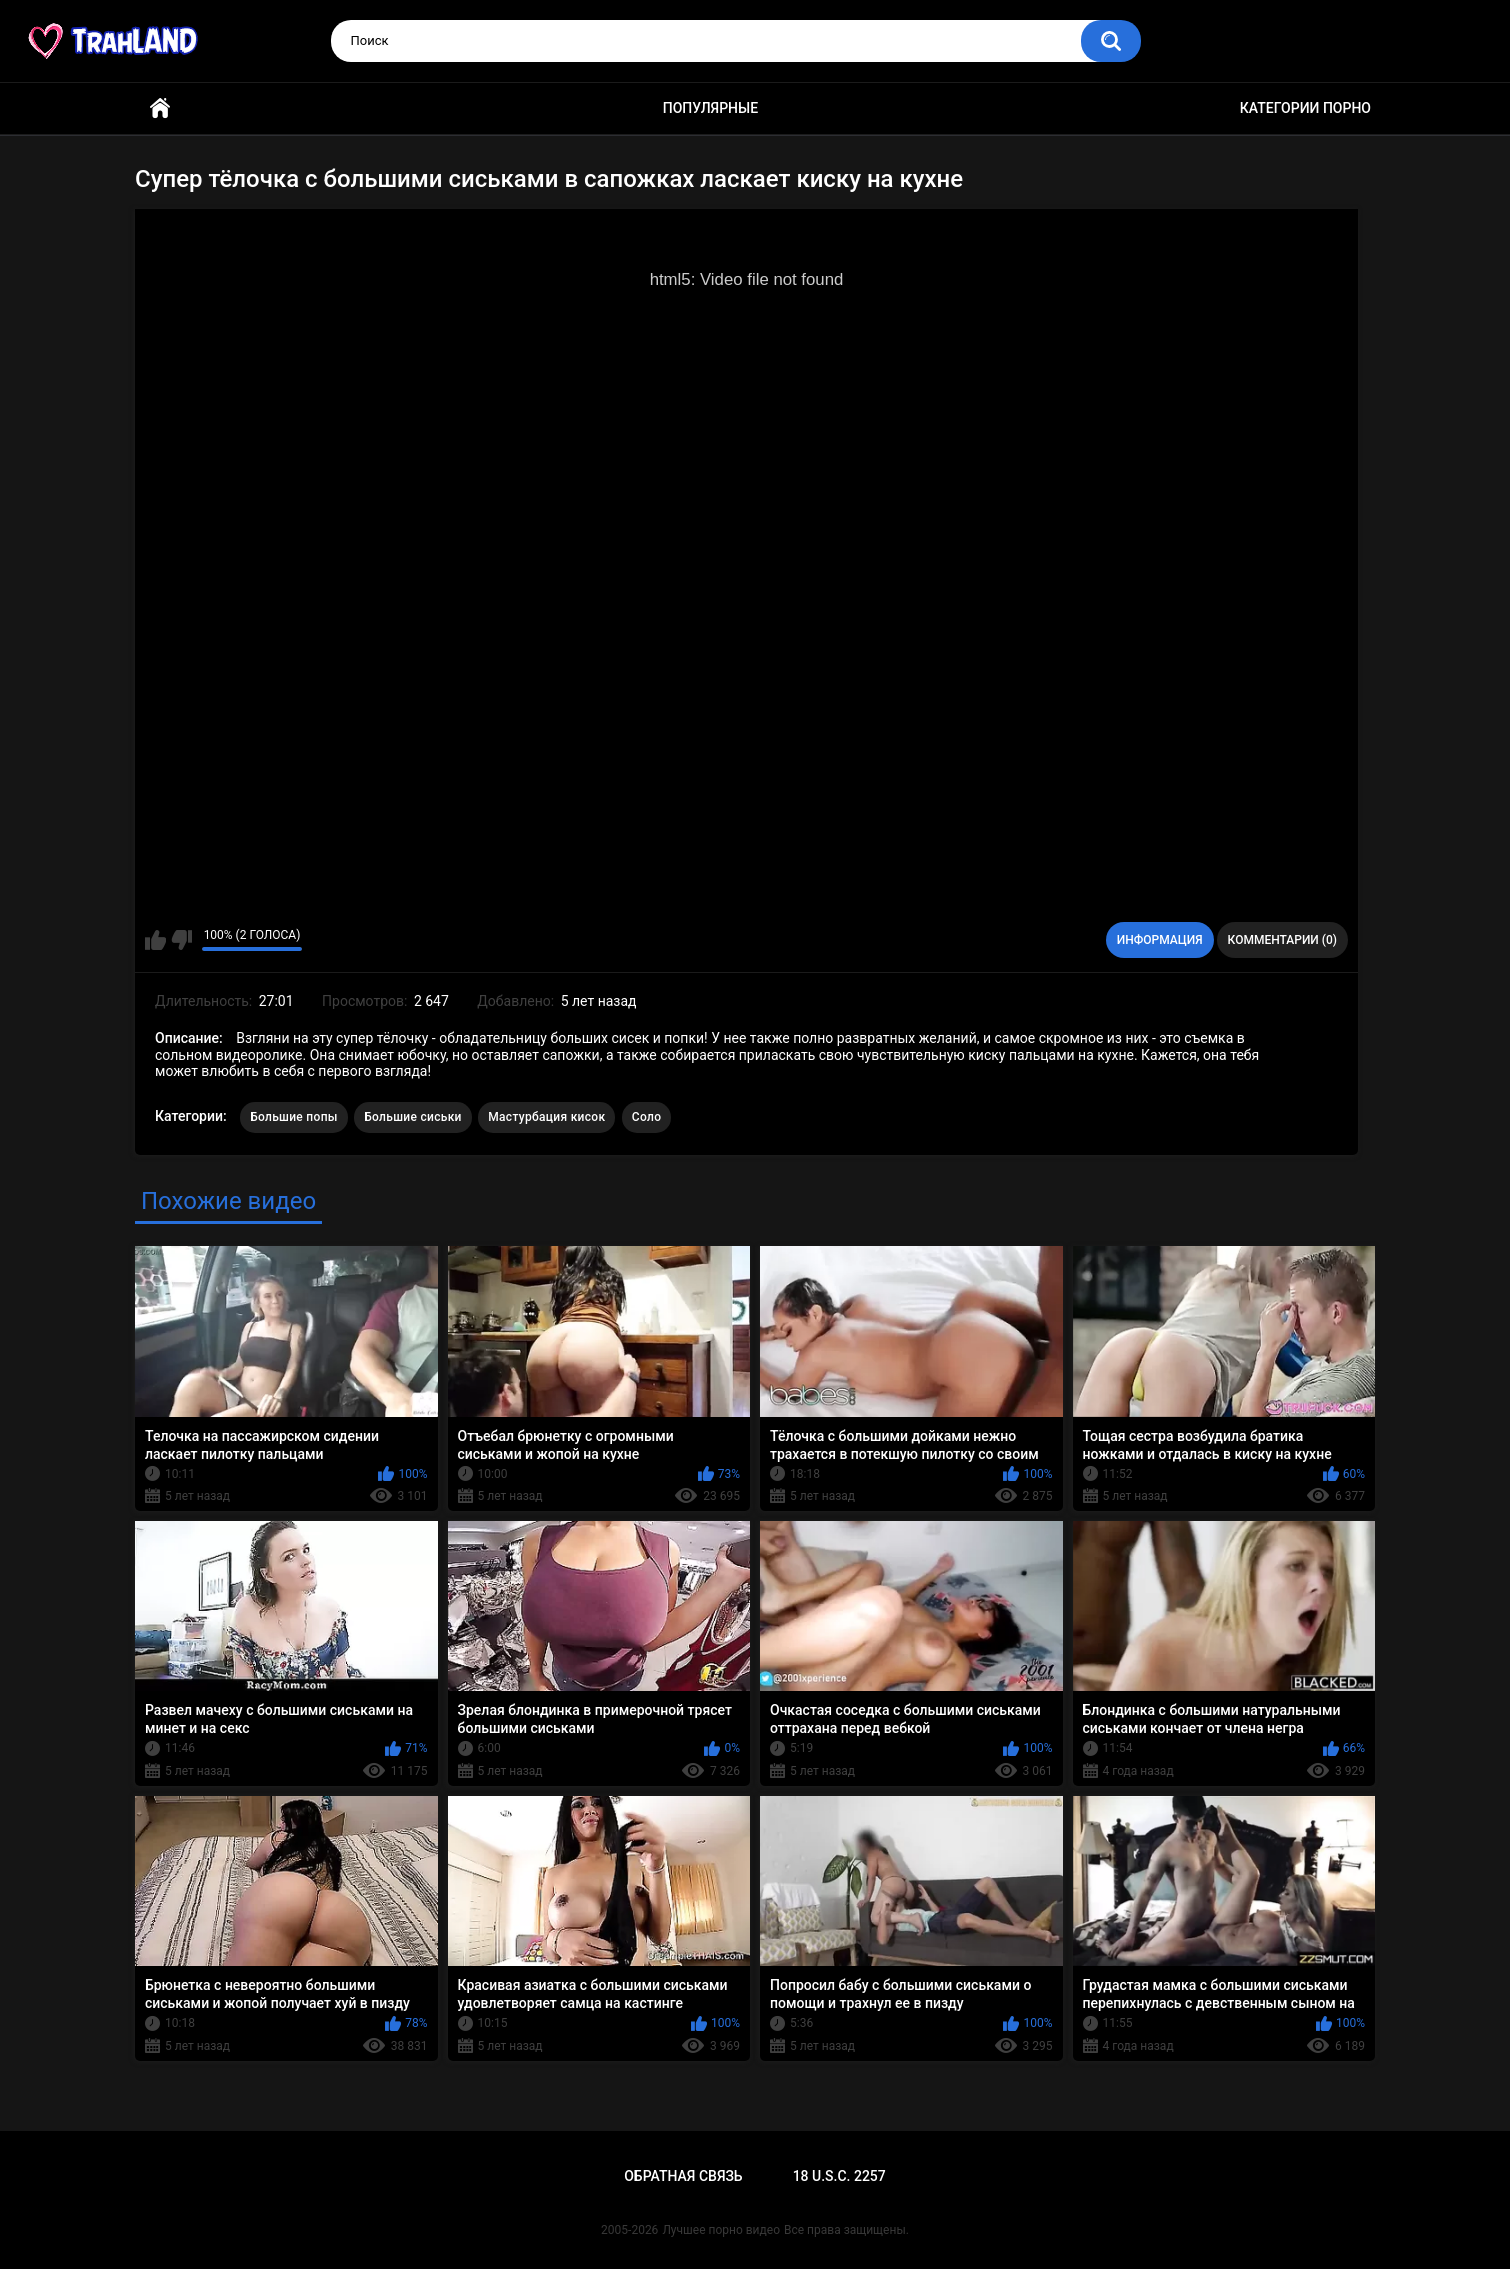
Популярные (710, 108)
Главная (160, 108)
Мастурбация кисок (546, 1117)
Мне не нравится (181, 940)
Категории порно (1305, 108)
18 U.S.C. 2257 (839, 2176)
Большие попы (294, 1117)
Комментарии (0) (1282, 940)
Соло (646, 1117)
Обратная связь (683, 2176)
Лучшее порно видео (721, 2230)
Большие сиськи (413, 1117)
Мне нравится (155, 940)
